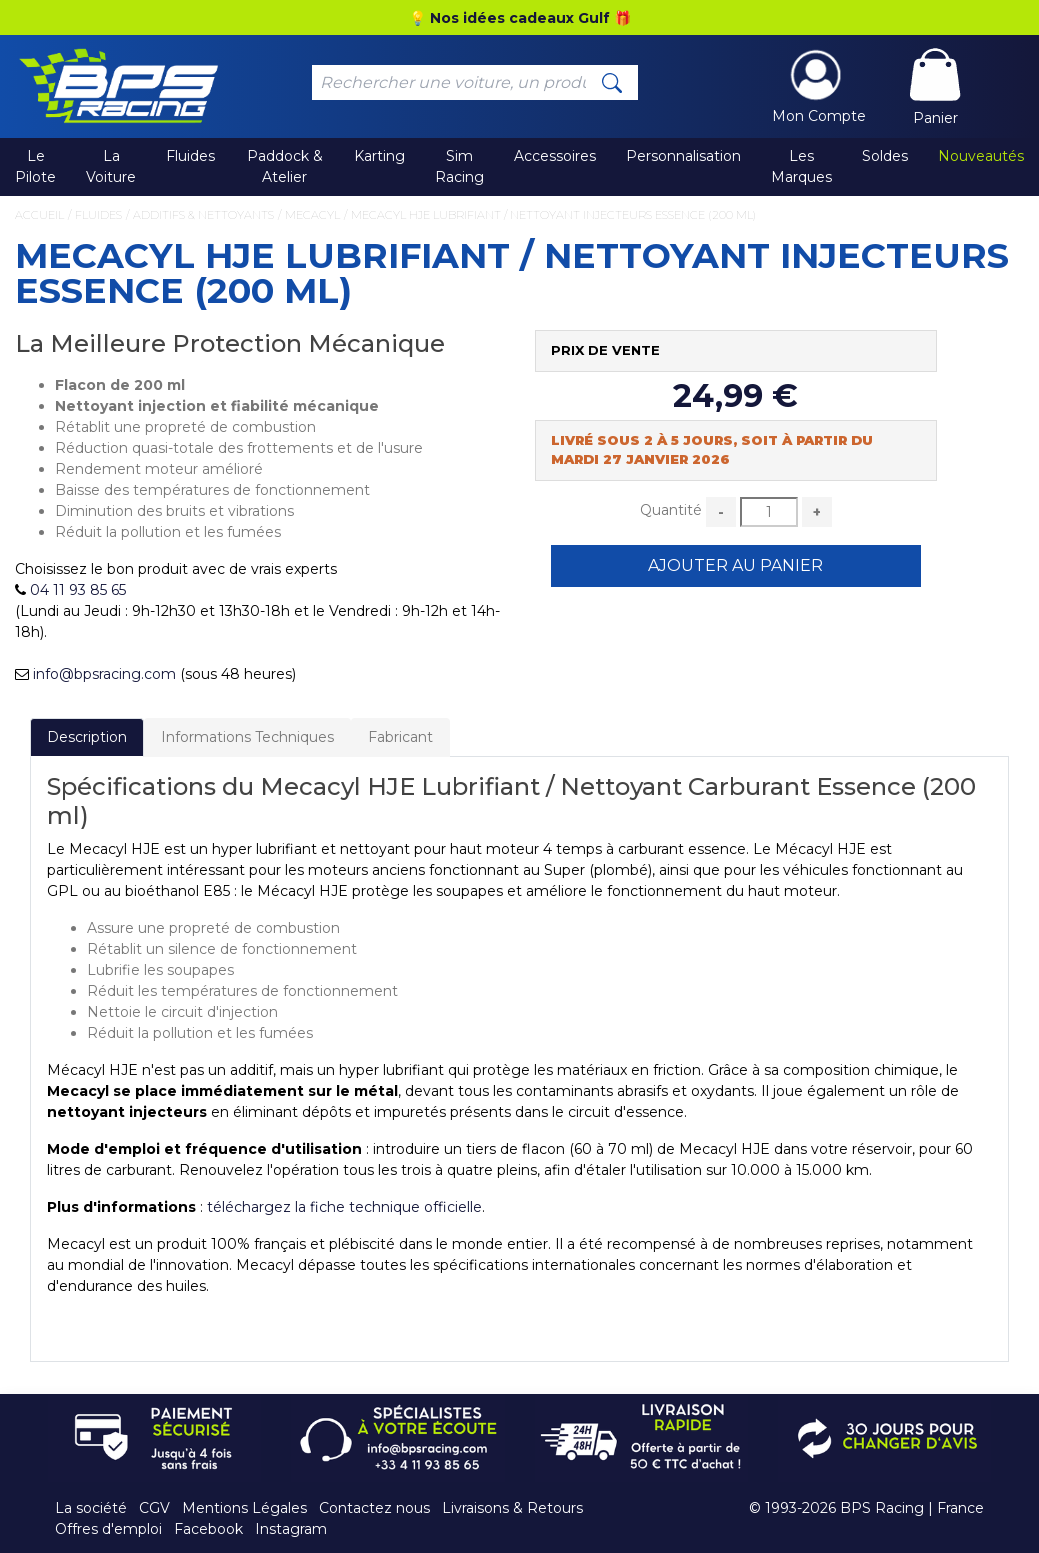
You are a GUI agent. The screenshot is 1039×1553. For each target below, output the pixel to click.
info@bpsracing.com (104, 674)
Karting (379, 156)
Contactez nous (374, 1508)
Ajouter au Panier (735, 565)
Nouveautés (981, 156)
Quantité (671, 510)
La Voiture (111, 166)
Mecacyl (312, 215)
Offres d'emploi (108, 1529)
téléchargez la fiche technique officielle (344, 1207)
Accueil (39, 215)
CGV (154, 1508)
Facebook (208, 1529)
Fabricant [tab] (400, 737)
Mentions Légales (244, 1508)
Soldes (885, 156)
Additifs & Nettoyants (203, 215)
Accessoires (555, 156)
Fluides (190, 156)
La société (91, 1508)
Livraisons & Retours (512, 1508)
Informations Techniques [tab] (247, 737)
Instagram (291, 1529)
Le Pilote (35, 166)
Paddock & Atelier (285, 166)
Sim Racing (459, 166)
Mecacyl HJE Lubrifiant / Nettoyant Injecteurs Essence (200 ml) (553, 215)
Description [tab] (87, 737)
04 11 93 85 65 (78, 590)
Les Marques (801, 166)
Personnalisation (683, 156)
